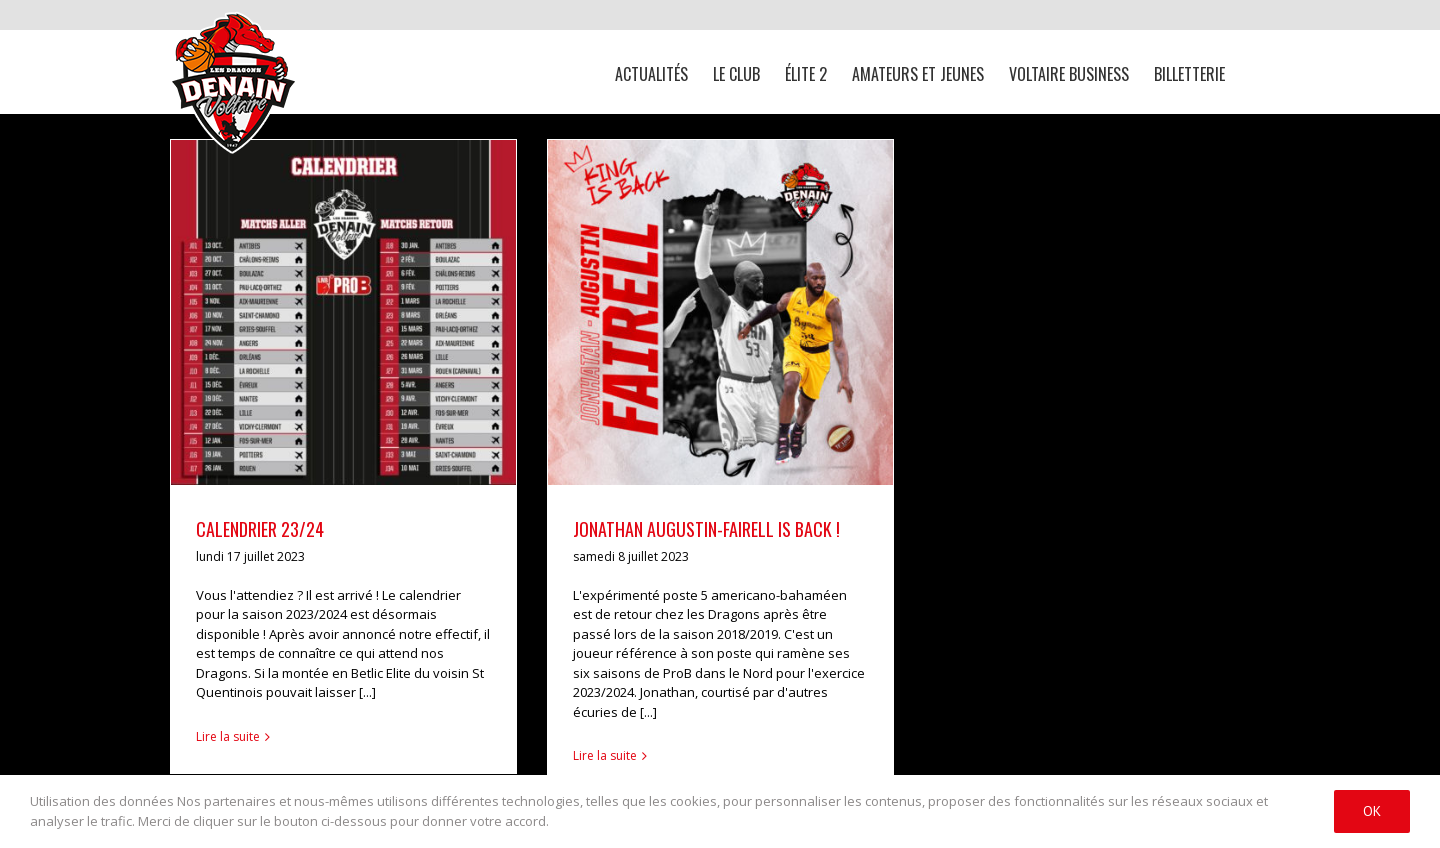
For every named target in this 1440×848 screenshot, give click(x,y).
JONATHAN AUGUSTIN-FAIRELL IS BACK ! (706, 529)
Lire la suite (228, 736)
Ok (1372, 811)
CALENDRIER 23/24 (260, 529)
